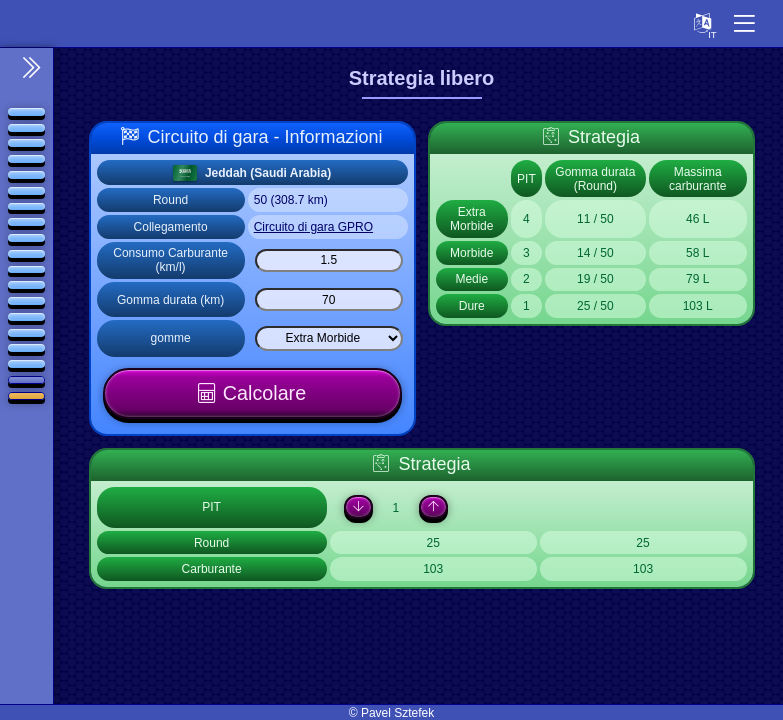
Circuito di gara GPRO (313, 227)
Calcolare (265, 393)
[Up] (432, 508)
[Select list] (329, 338)
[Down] (355, 508)
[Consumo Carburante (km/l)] (329, 260)
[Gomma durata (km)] (329, 299)
